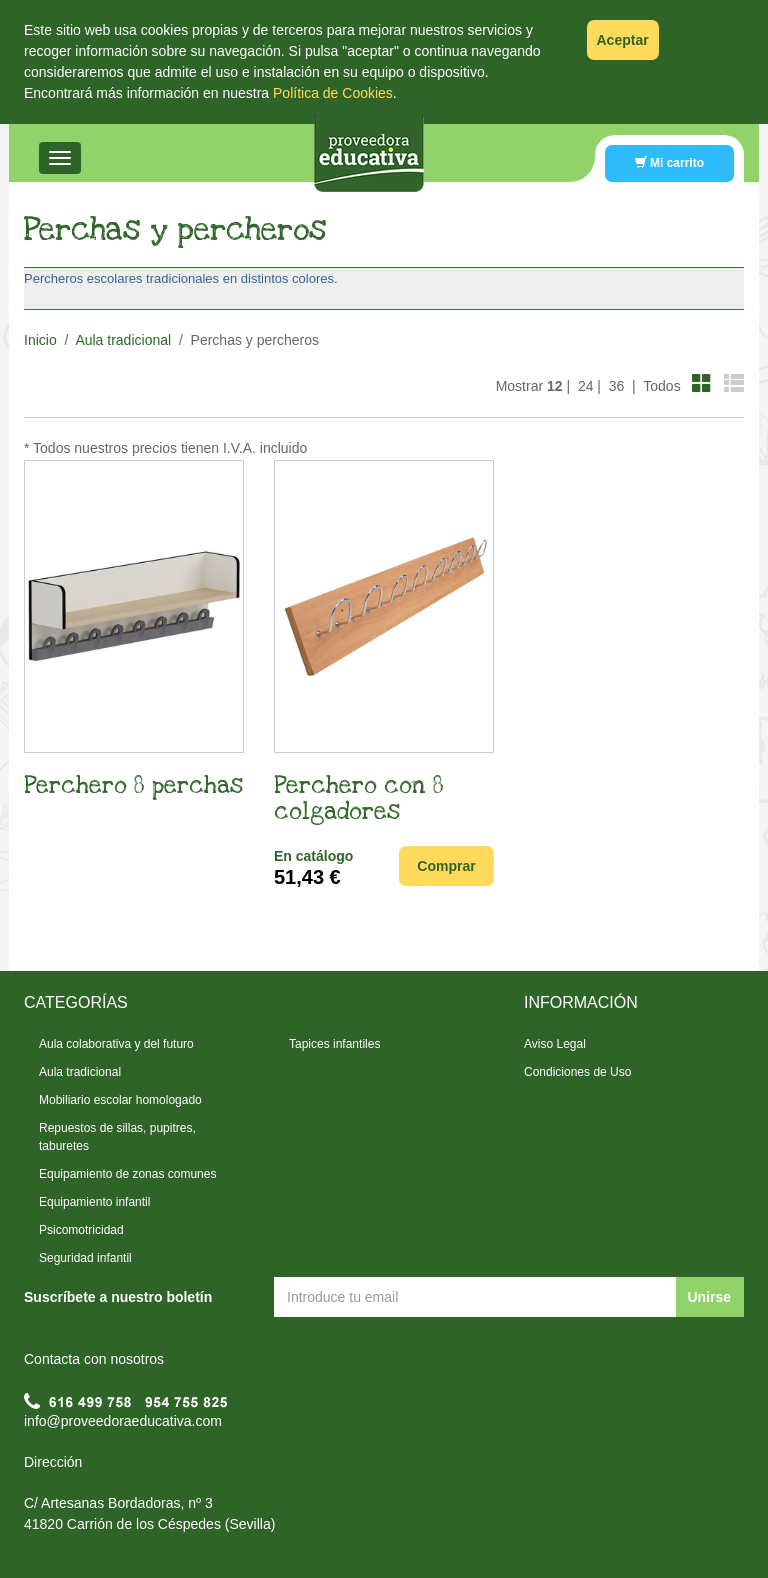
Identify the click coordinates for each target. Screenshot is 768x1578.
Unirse (709, 1297)
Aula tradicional (123, 340)
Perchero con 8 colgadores (359, 799)
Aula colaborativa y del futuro (116, 1044)
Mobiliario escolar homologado (120, 1100)
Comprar (446, 866)
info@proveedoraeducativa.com (123, 1421)
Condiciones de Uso (577, 1072)
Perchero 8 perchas (133, 786)
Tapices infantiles (334, 1044)
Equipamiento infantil (94, 1202)
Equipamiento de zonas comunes (127, 1174)
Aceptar (623, 40)
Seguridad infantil (85, 1258)
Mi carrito (669, 163)
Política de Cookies (333, 93)
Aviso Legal (555, 1044)
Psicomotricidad (81, 1230)
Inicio (40, 340)
